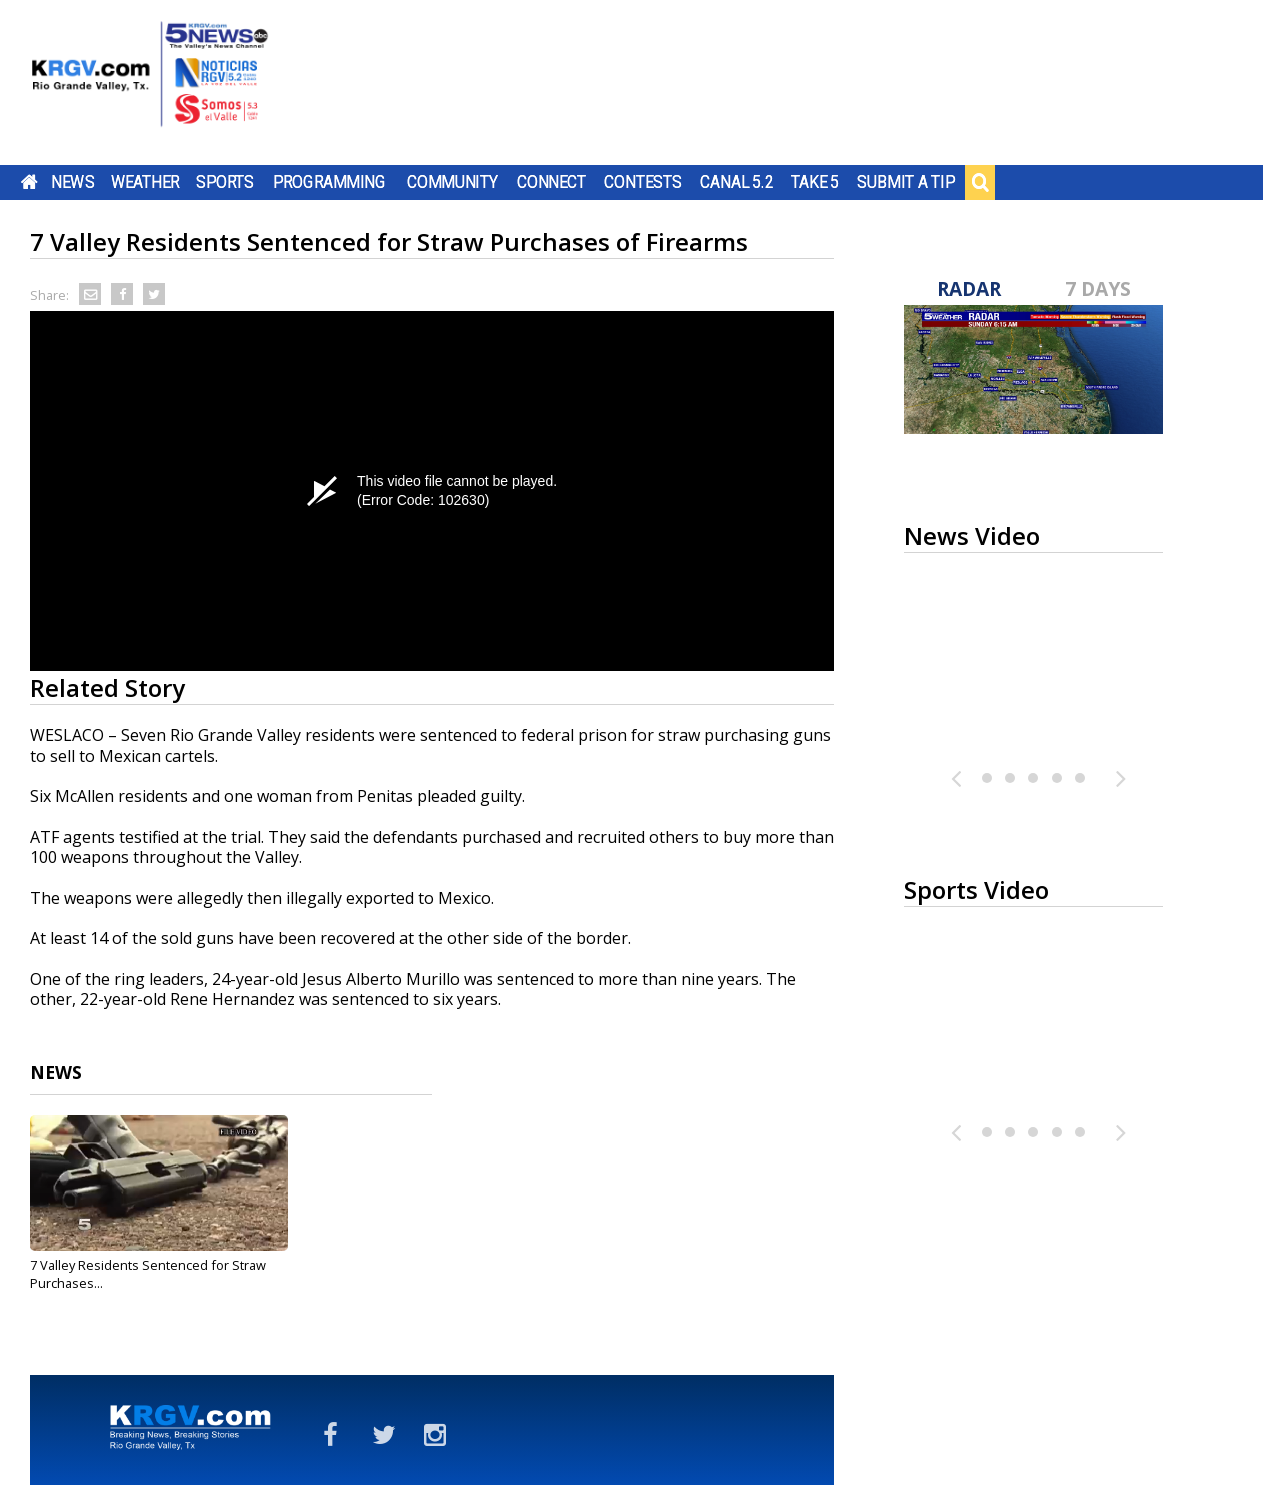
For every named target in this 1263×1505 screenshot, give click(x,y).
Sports (225, 182)
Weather (145, 182)
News (72, 182)
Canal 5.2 (737, 182)
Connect (551, 182)
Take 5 (815, 182)
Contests (642, 182)
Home (29, 182)
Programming (329, 182)
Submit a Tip (905, 182)
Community (452, 182)
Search (980, 182)
